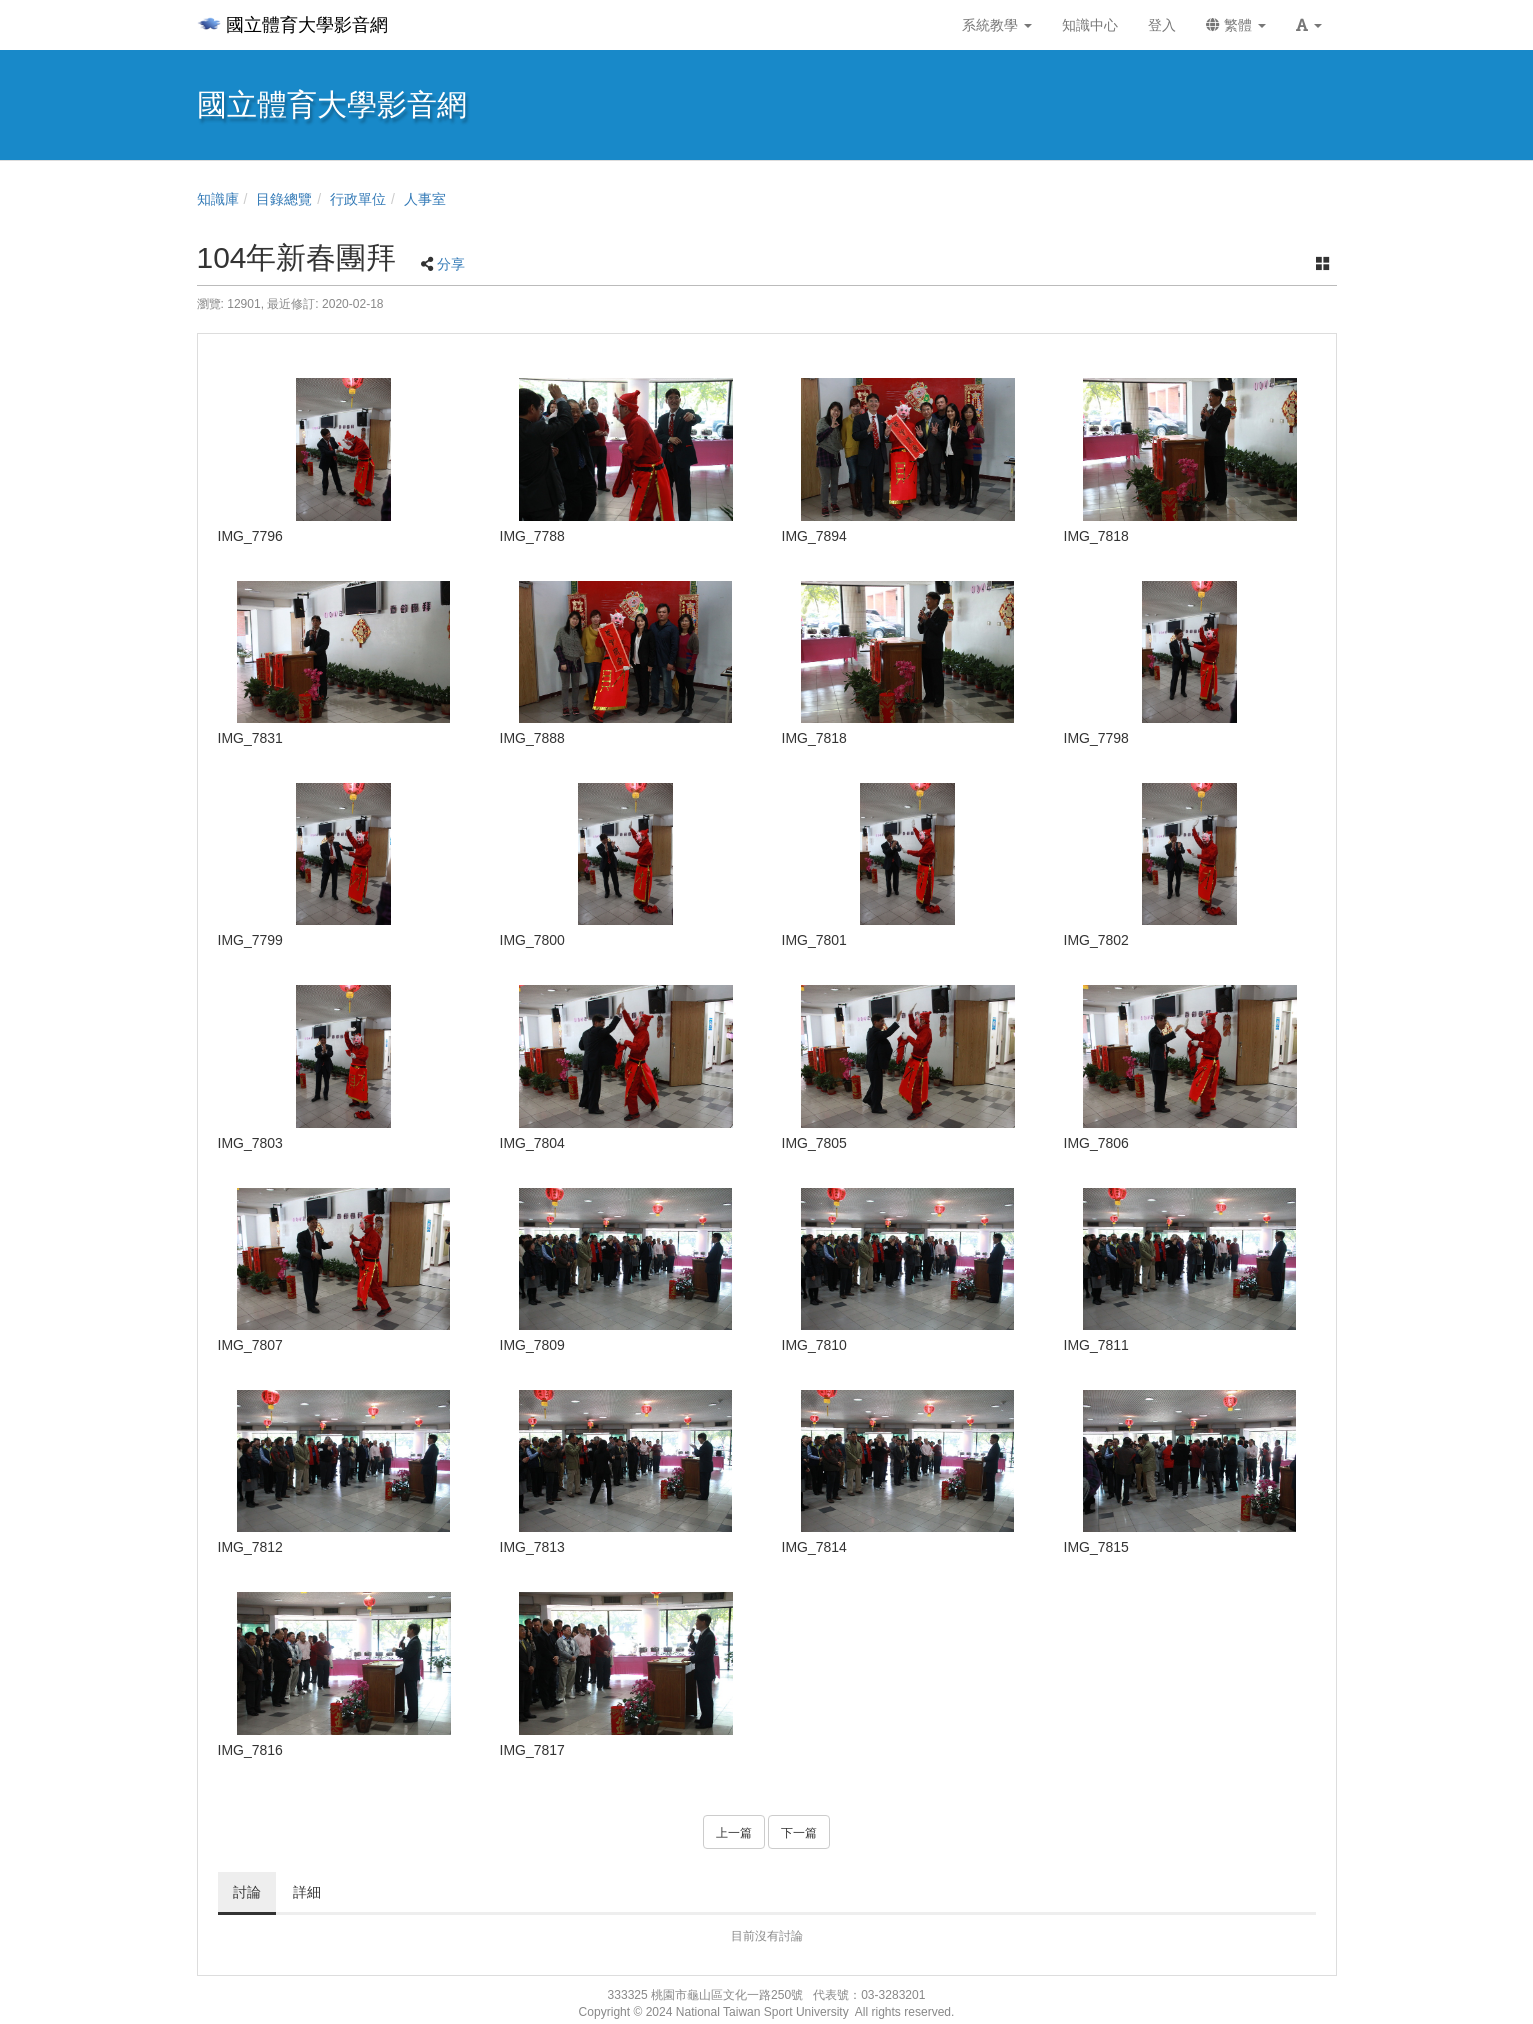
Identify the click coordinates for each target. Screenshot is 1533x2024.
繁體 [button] (1236, 25)
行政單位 (358, 199)
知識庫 (218, 199)
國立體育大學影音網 (292, 25)
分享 (451, 264)
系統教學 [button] (997, 25)
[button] (1309, 25)
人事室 (425, 199)
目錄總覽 (284, 199)
